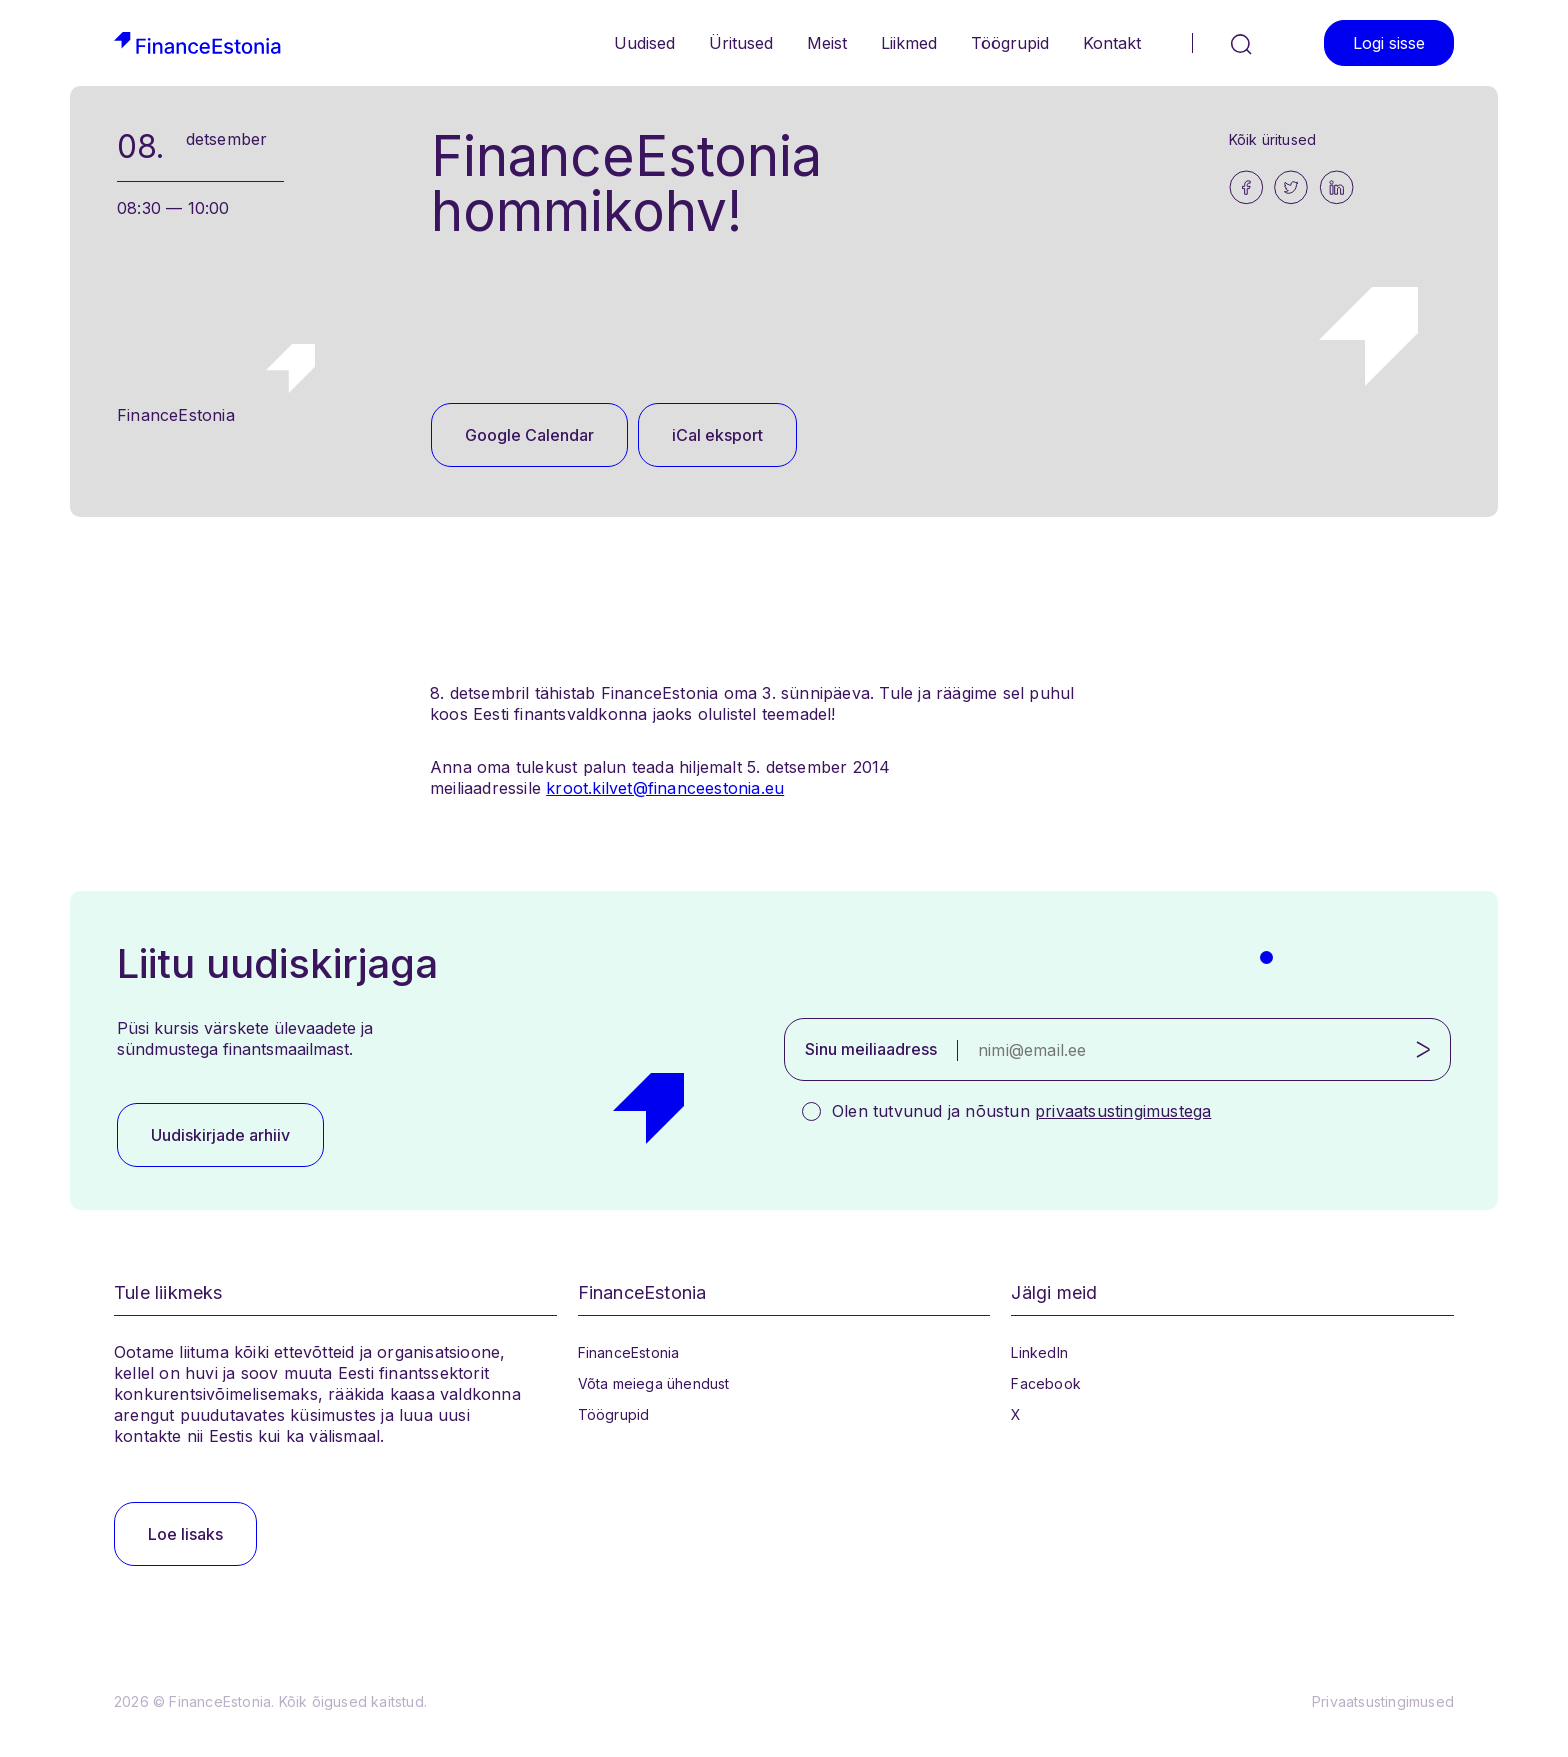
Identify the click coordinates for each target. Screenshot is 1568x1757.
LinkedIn (1039, 1352)
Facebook (1046, 1383)
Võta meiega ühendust (654, 1383)
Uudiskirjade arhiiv (220, 1135)
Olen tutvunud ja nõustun (1021, 1111)
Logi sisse (1389, 43)
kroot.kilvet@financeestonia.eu (665, 788)
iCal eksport (717, 435)
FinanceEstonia (629, 1352)
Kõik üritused (1273, 139)
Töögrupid (1010, 43)
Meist (827, 43)
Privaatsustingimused (1383, 1701)
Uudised (644, 43)
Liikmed (909, 43)
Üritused (741, 43)
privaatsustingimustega (1123, 1111)
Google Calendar (529, 435)
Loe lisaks (185, 1534)
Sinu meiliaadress (871, 1049)
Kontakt (1112, 43)
